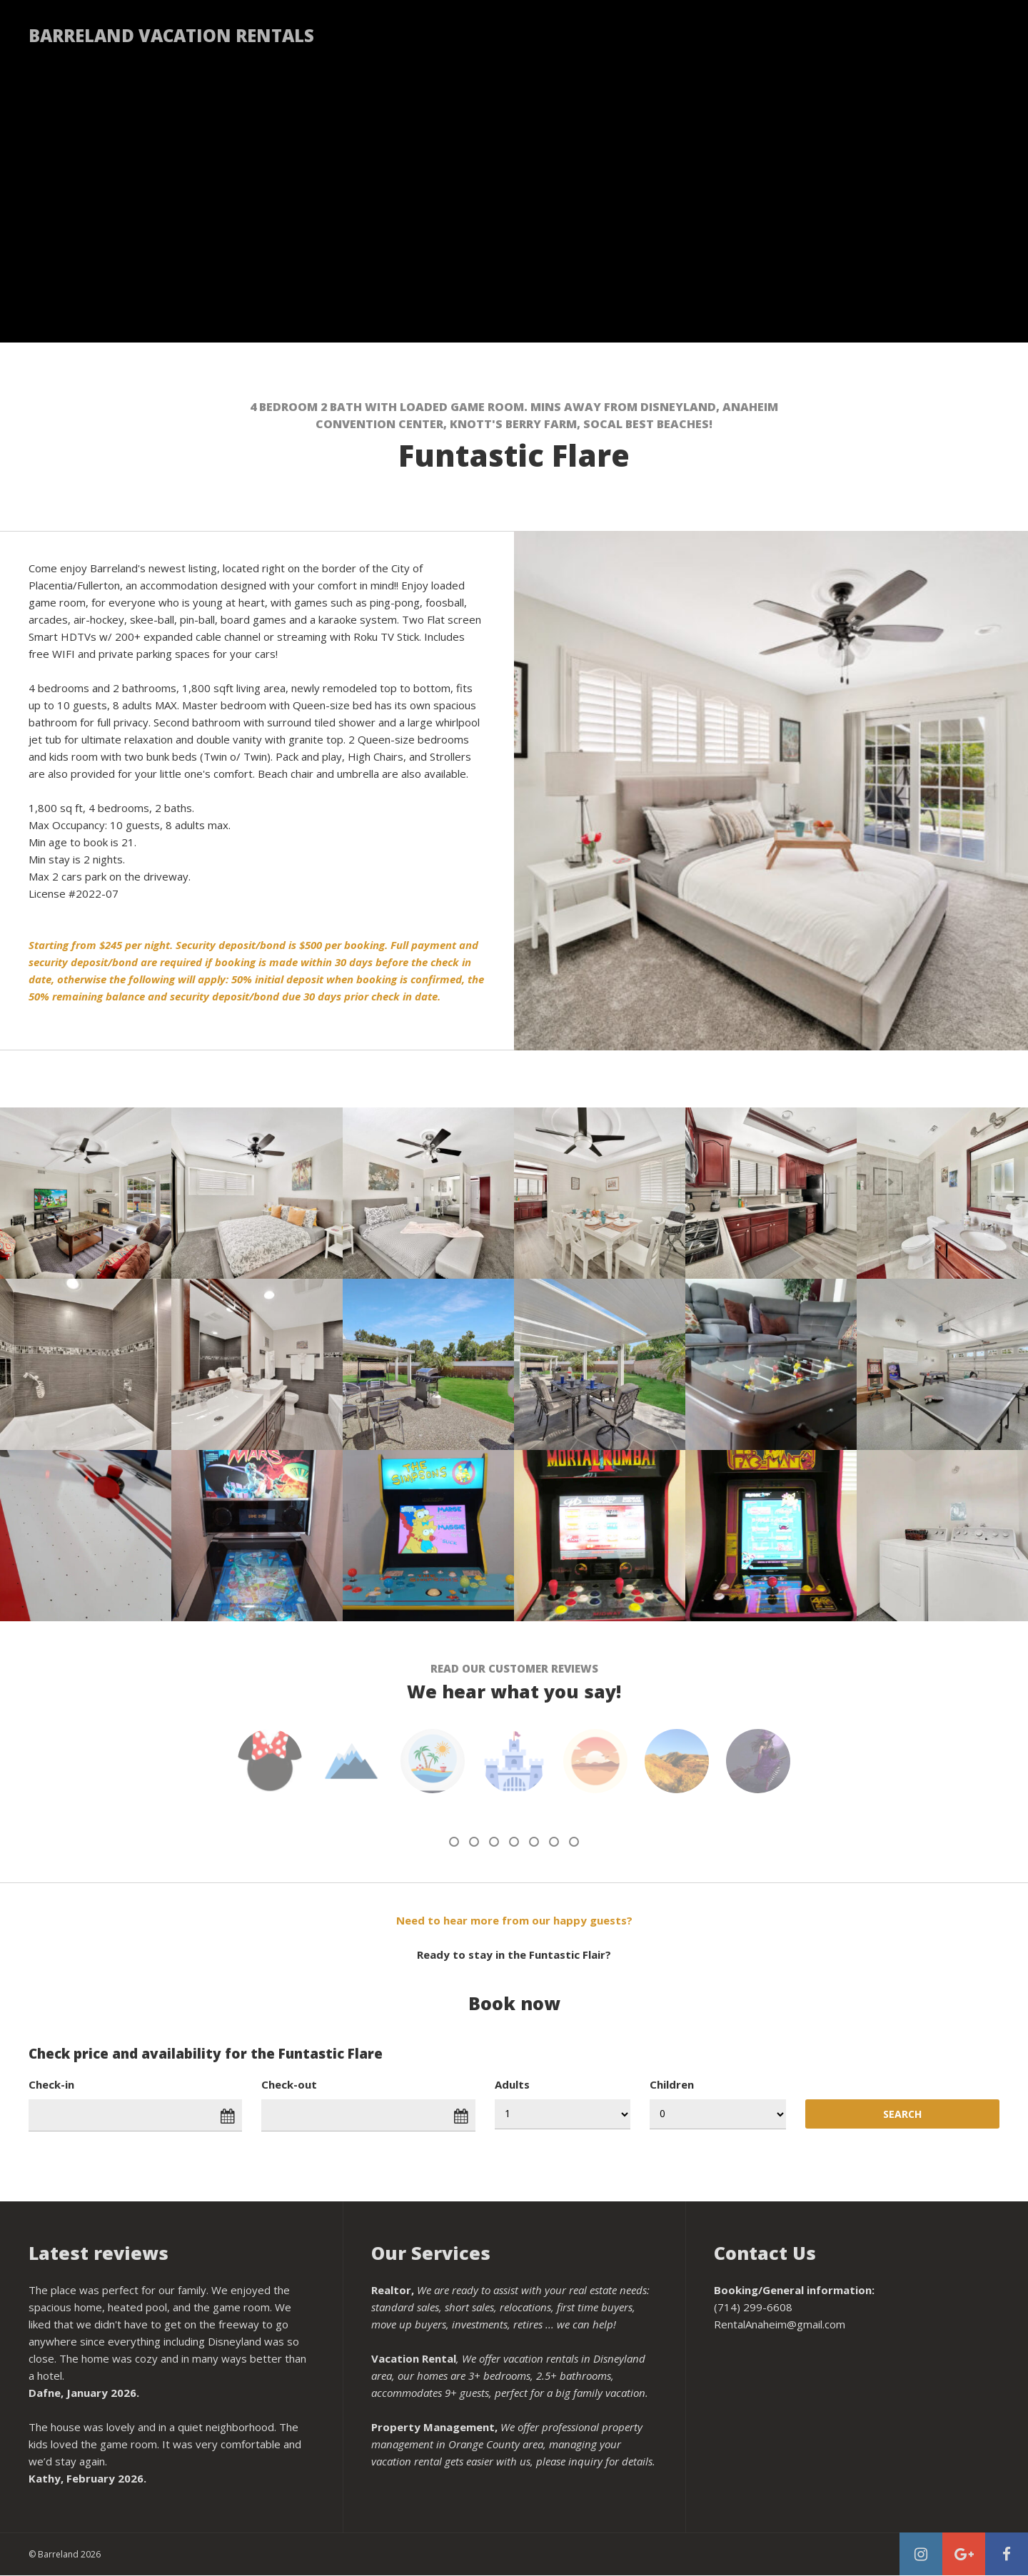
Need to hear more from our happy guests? (514, 1920)
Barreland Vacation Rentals (171, 35)
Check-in (51, 2084)
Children (672, 2084)
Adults (512, 2084)
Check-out (289, 2084)
